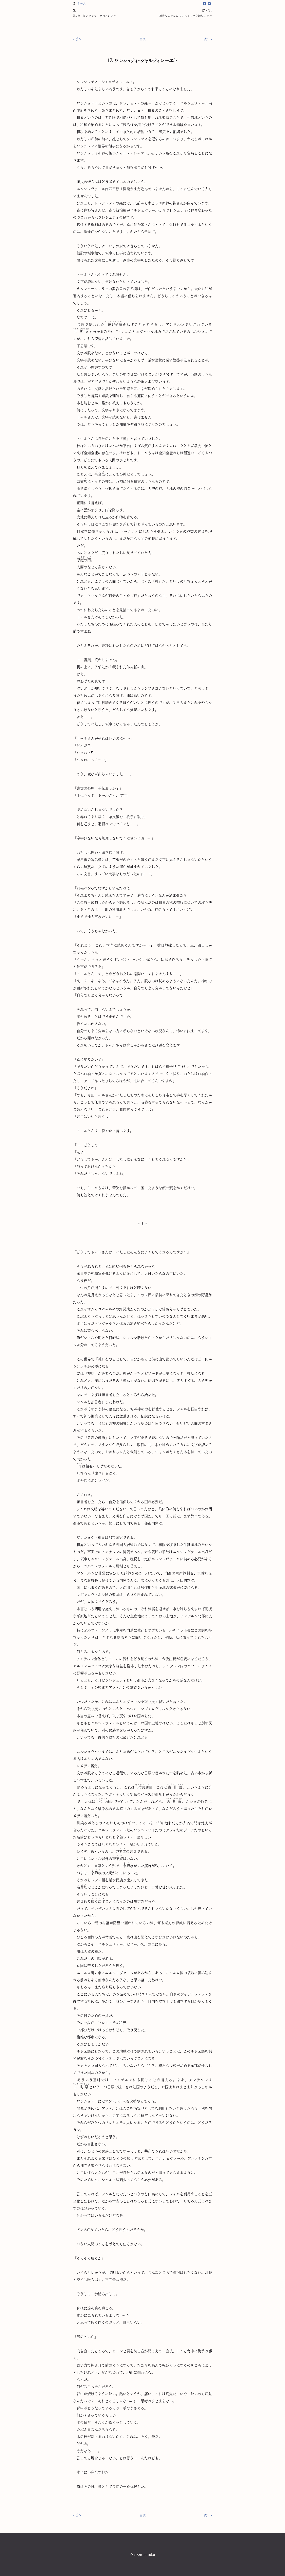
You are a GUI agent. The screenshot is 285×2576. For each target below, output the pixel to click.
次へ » (208, 39)
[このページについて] (204, 4)
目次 (142, 39)
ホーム (79, 3)
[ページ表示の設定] (209, 4)
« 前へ (77, 39)
